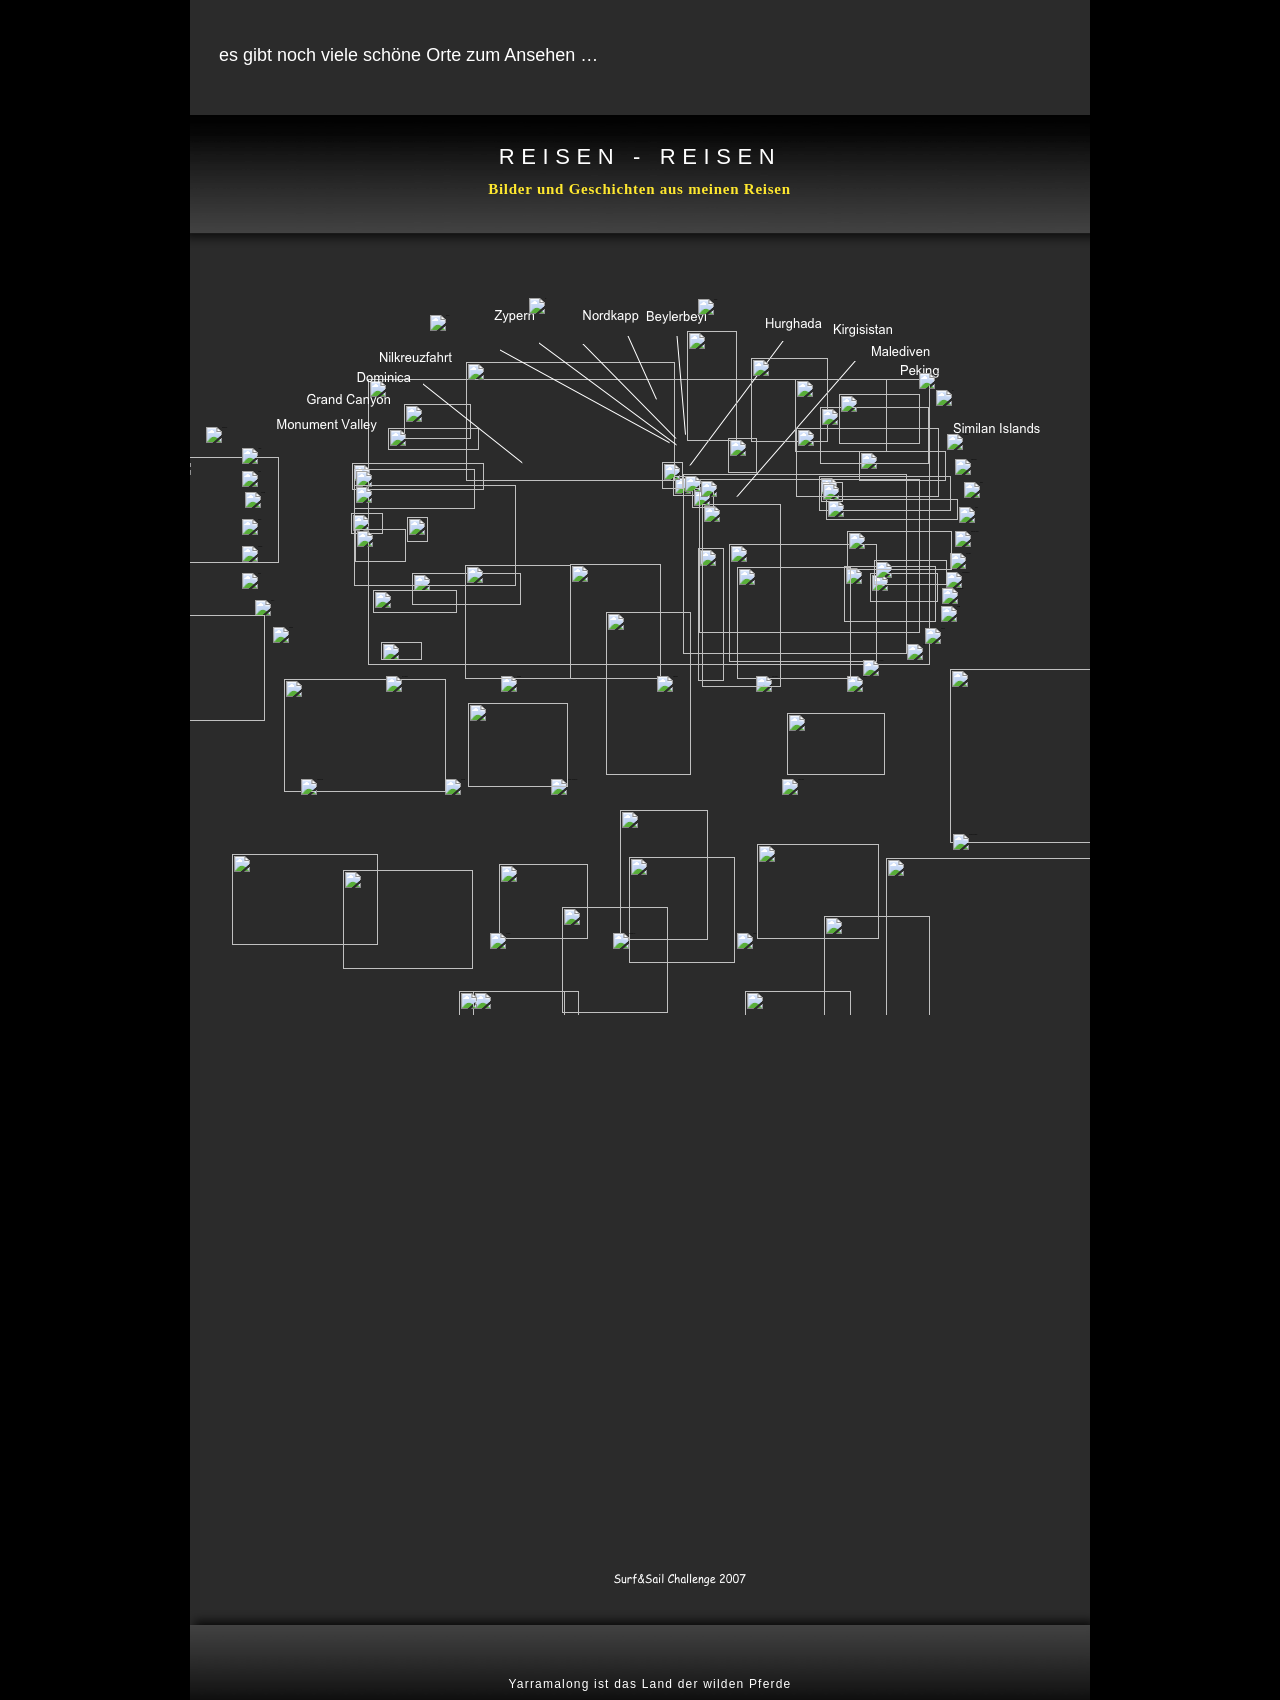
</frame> (640, 565)
